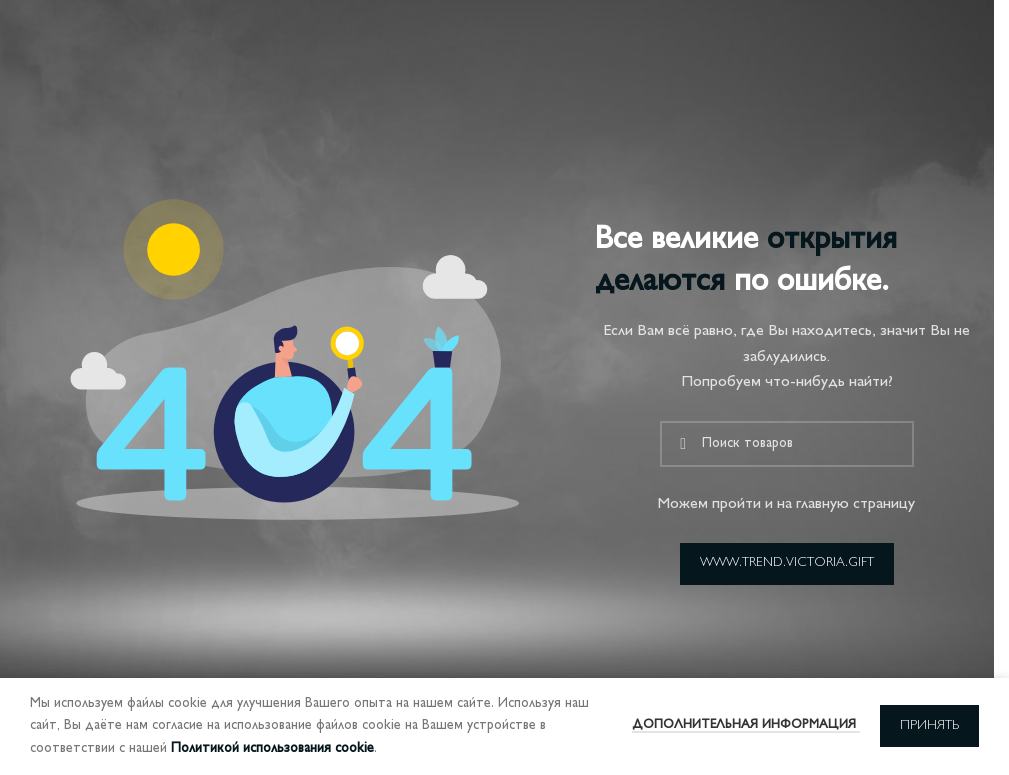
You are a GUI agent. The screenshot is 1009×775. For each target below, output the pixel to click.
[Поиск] (787, 444)
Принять (929, 726)
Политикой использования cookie (272, 748)
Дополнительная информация (746, 725)
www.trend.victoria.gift (787, 563)
